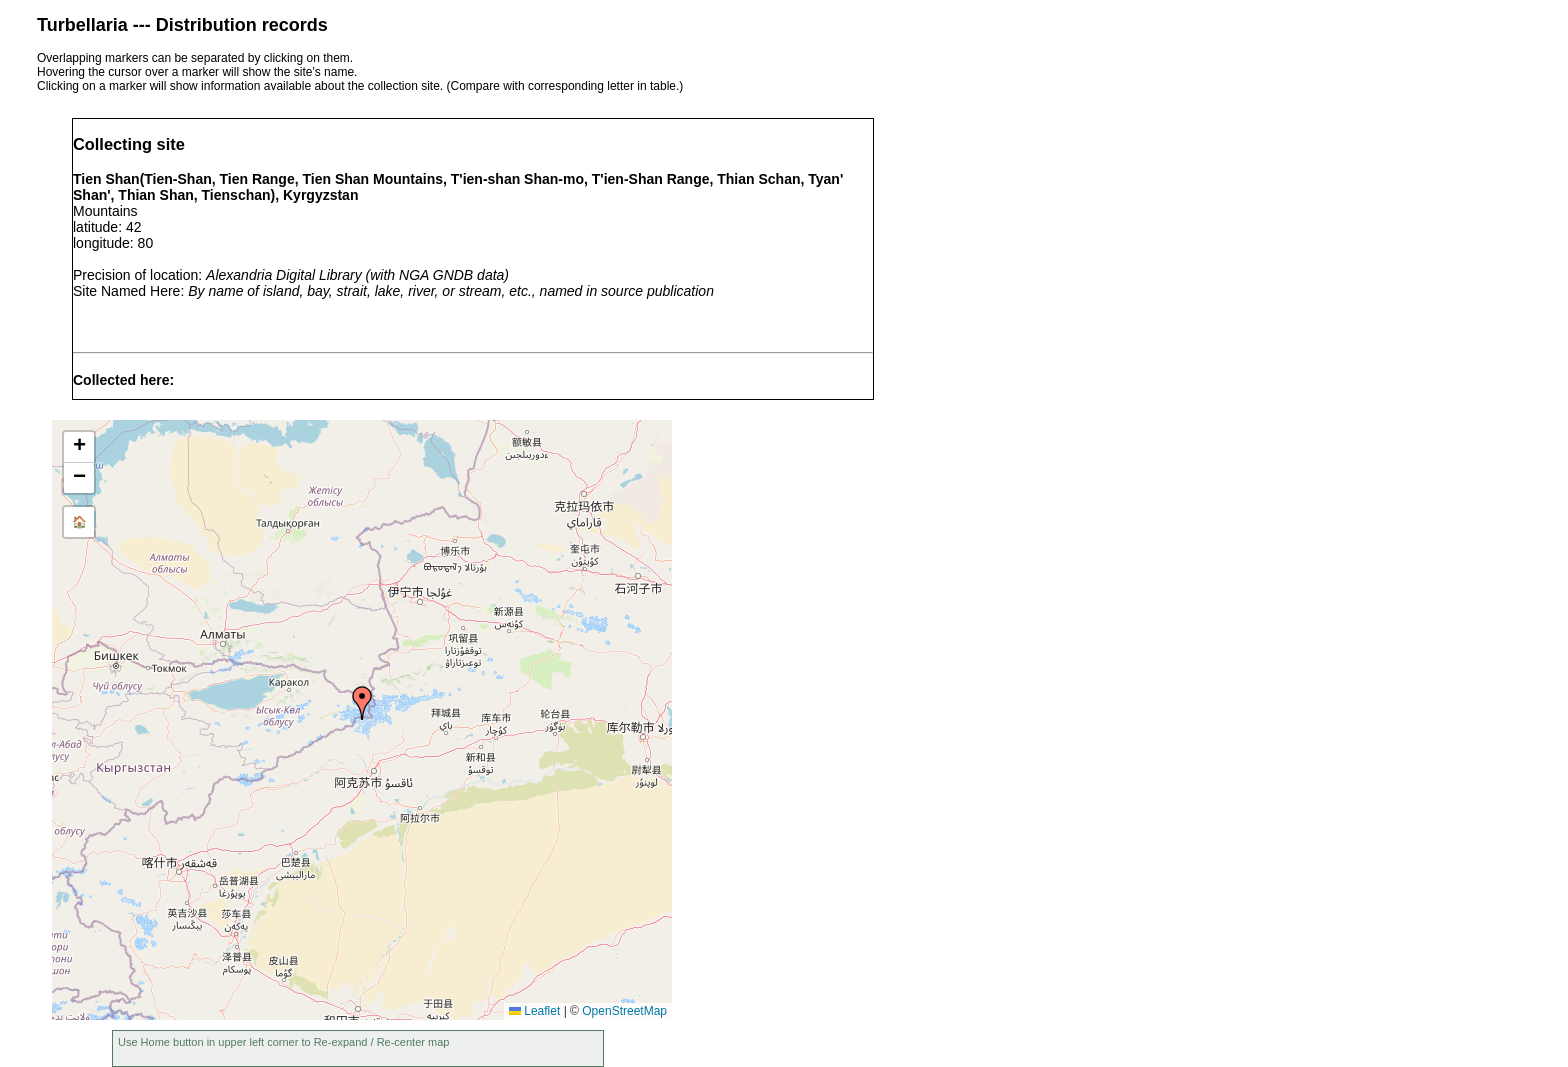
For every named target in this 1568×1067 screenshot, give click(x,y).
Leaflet (534, 1011)
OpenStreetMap (624, 1011)
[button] (362, 703)
